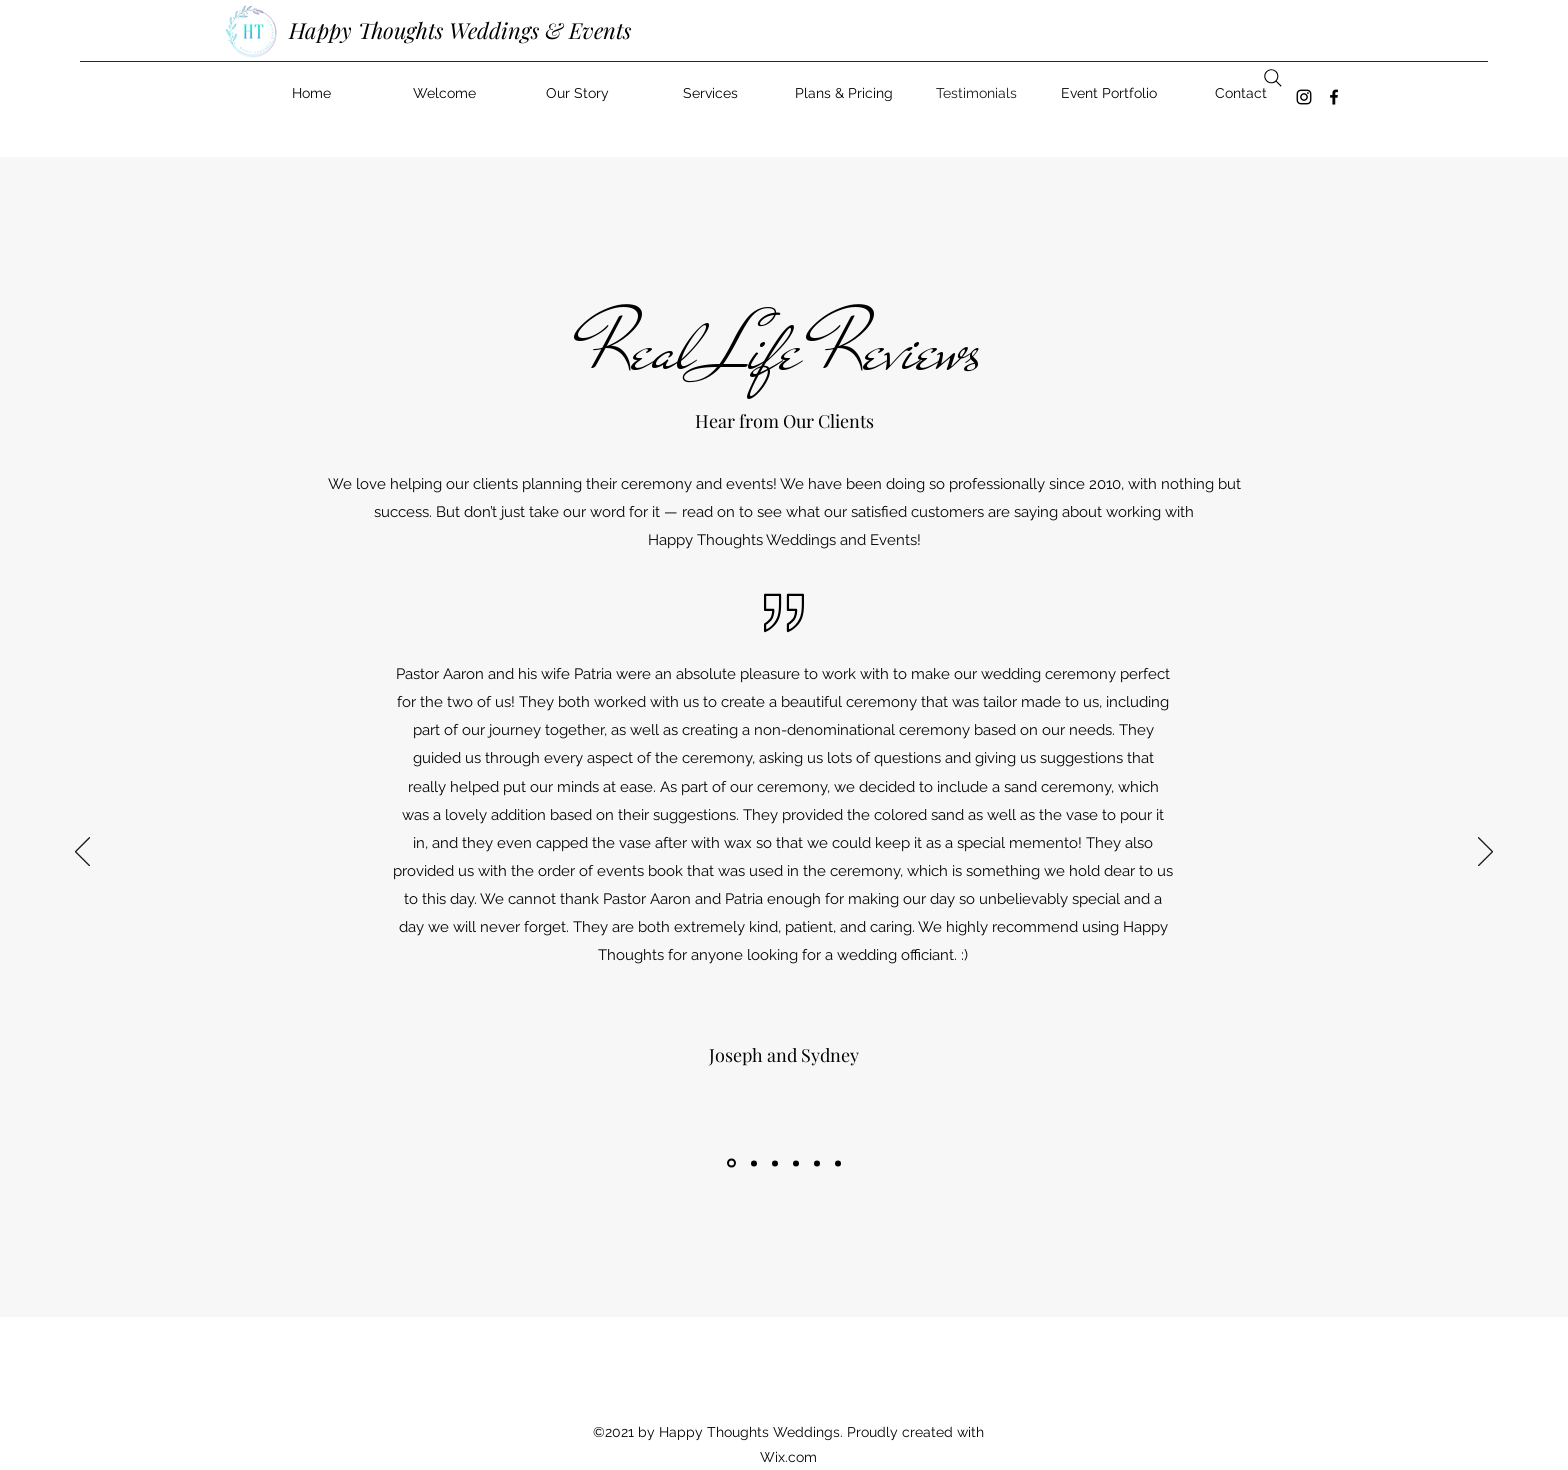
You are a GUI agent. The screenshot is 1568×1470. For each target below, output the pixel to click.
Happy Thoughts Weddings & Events (460, 30)
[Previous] (82, 853)
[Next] (1485, 853)
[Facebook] (1334, 97)
